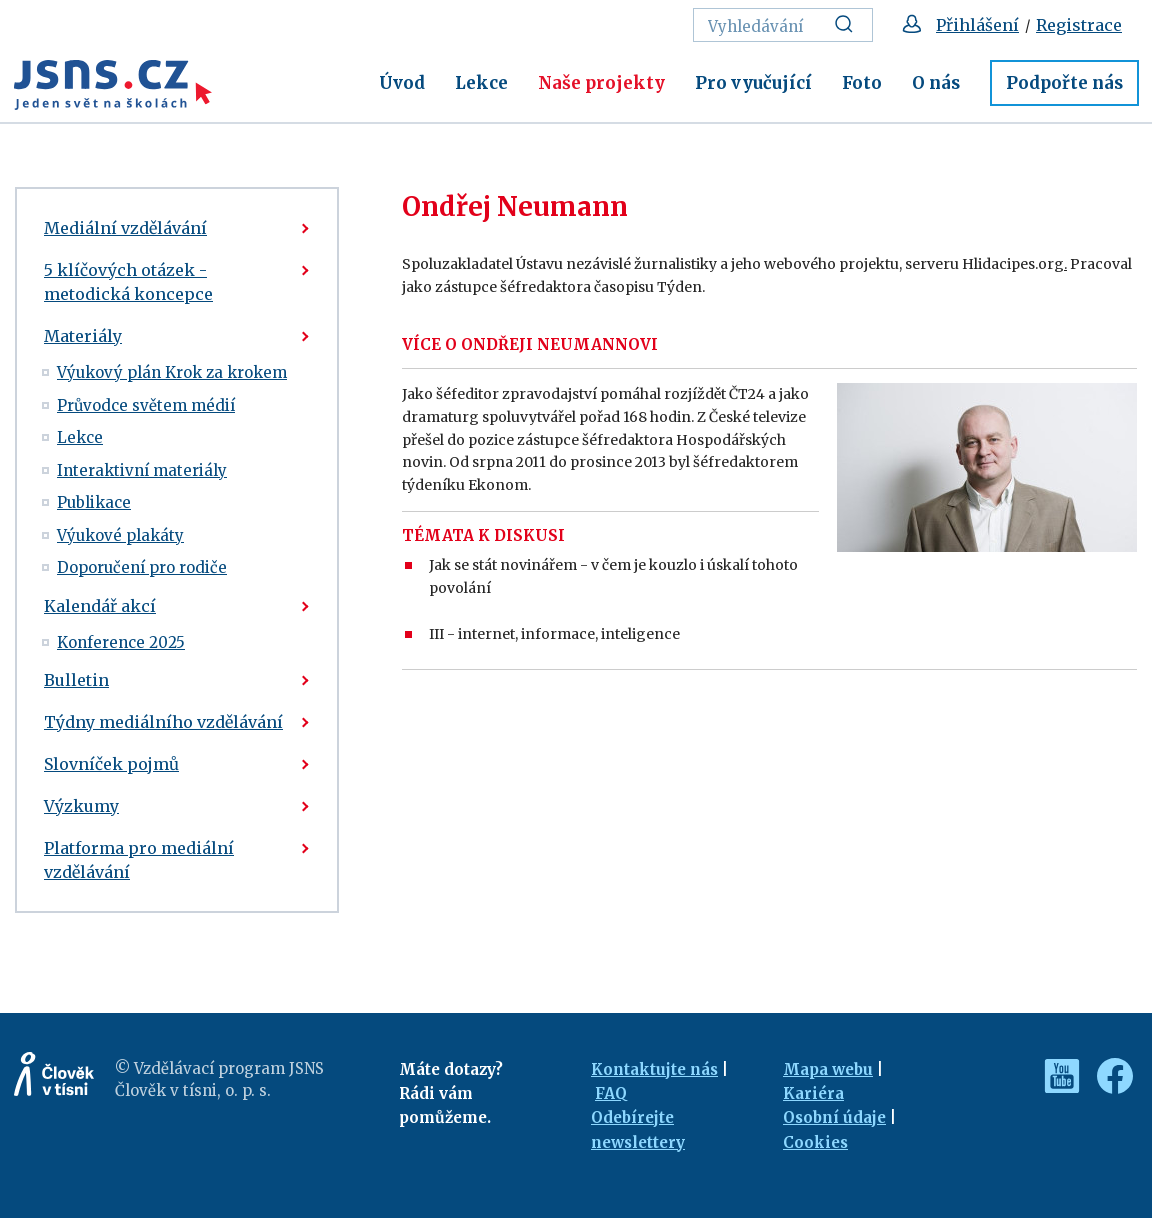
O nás (936, 83)
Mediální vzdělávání (125, 228)
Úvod (402, 83)
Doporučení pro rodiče (142, 567)
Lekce (481, 83)
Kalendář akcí (100, 606)
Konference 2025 (121, 642)
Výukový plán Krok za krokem (172, 372)
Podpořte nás (1064, 83)
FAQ (611, 1093)
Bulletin (76, 680)
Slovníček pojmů (111, 764)
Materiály (83, 336)
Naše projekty (601, 83)
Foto (862, 83)
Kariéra (813, 1093)
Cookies (815, 1142)
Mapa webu (828, 1069)
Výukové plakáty (120, 535)
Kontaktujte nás (654, 1069)
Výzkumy (81, 806)
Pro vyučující (753, 83)
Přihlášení (977, 25)
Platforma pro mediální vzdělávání (139, 860)
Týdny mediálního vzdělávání (163, 722)
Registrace (1079, 25)
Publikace (94, 502)
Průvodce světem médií (146, 405)
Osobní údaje (834, 1117)
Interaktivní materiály (142, 470)
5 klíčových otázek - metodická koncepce (128, 282)
